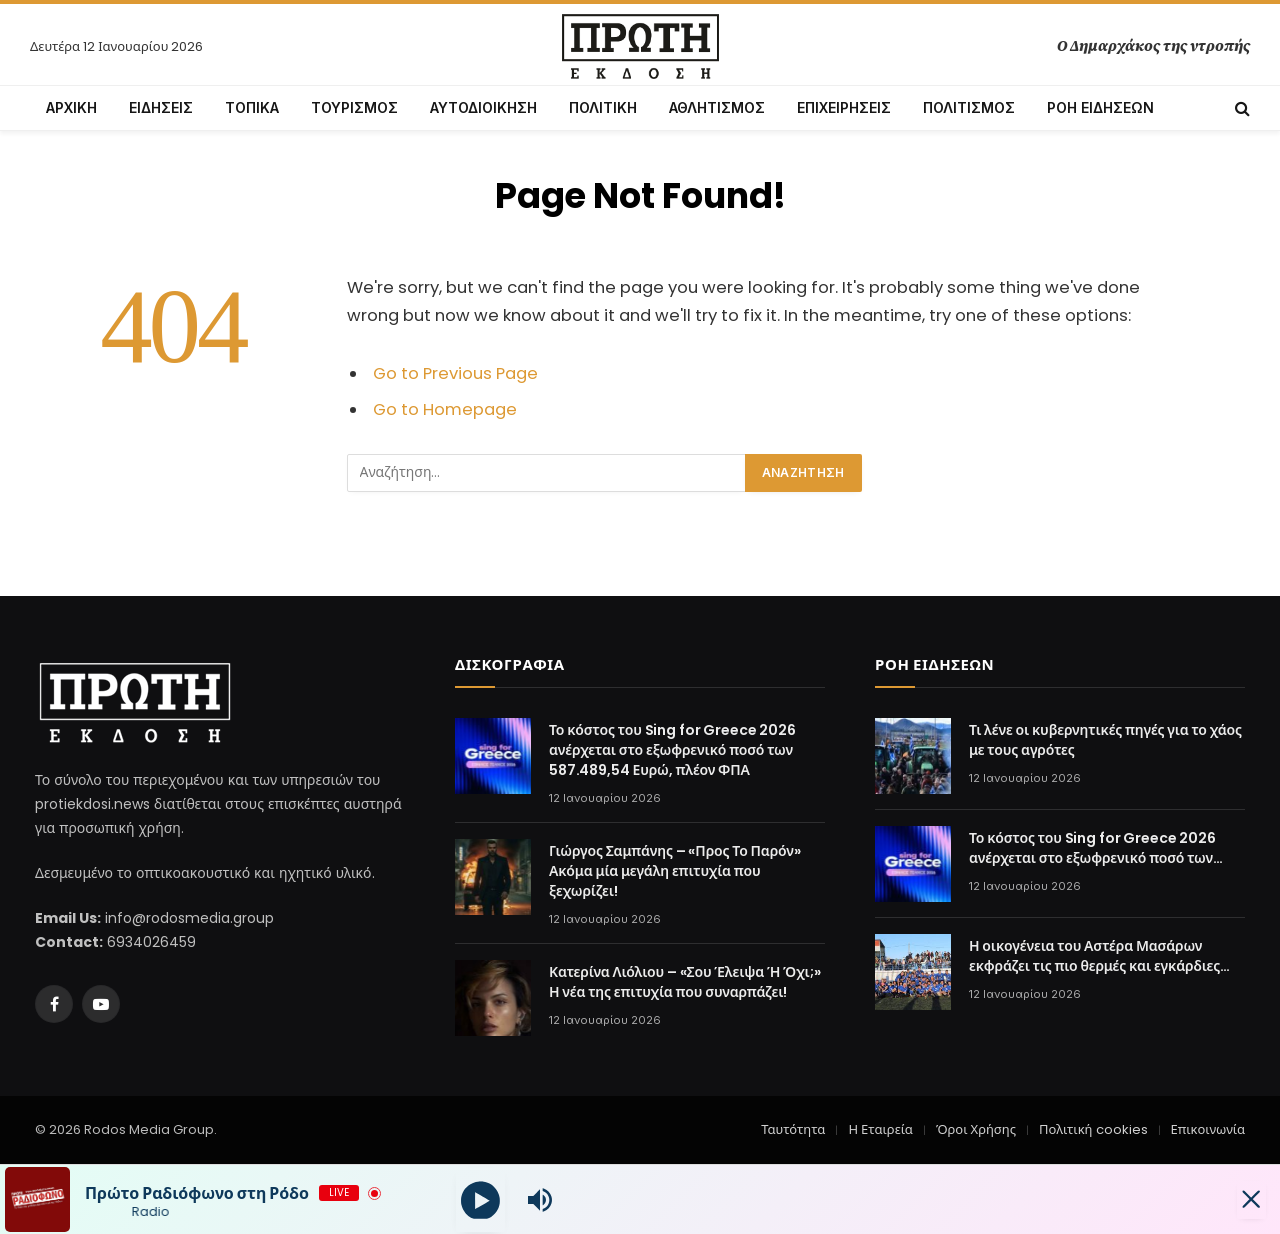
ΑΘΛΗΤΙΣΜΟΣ (717, 107)
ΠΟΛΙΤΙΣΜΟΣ (969, 107)
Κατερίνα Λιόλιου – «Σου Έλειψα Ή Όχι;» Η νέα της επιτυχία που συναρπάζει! (684, 982)
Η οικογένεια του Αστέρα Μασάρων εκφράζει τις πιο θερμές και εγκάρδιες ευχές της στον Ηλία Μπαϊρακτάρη (1094, 956)
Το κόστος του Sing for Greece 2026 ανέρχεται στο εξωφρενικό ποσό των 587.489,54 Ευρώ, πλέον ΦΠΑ (672, 750)
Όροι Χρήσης (976, 1129)
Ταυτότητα (793, 1129)
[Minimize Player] (1245, 1200)
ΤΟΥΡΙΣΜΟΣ (354, 107)
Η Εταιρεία (880, 1129)
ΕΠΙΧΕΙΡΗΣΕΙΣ (844, 107)
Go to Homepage (445, 409)
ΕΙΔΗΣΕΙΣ (161, 107)
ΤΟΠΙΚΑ (252, 107)
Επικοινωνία (1208, 1129)
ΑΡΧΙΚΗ (71, 107)
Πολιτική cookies (1093, 1129)
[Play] (480, 1199)
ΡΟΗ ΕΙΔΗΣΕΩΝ (1100, 107)
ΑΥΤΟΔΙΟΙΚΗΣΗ (483, 107)
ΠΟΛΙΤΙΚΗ (603, 107)
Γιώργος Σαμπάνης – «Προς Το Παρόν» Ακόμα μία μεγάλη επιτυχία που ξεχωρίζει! (675, 871)
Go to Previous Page (455, 373)
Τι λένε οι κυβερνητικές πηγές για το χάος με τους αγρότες (1105, 740)
